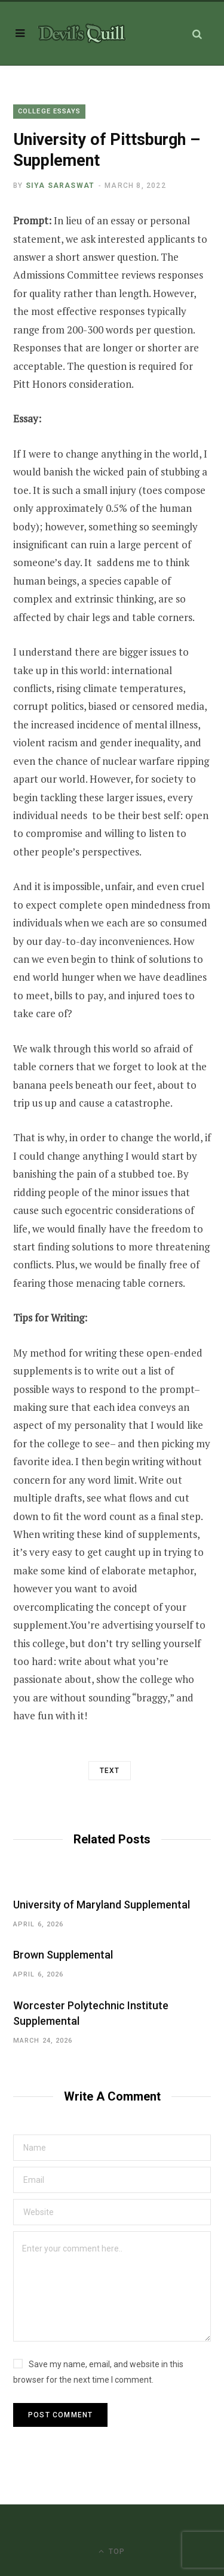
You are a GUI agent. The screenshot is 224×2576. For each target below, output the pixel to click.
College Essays (49, 111)
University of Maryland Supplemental (101, 1904)
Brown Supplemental (63, 1954)
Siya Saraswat (60, 185)
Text (110, 1770)
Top (112, 2551)
